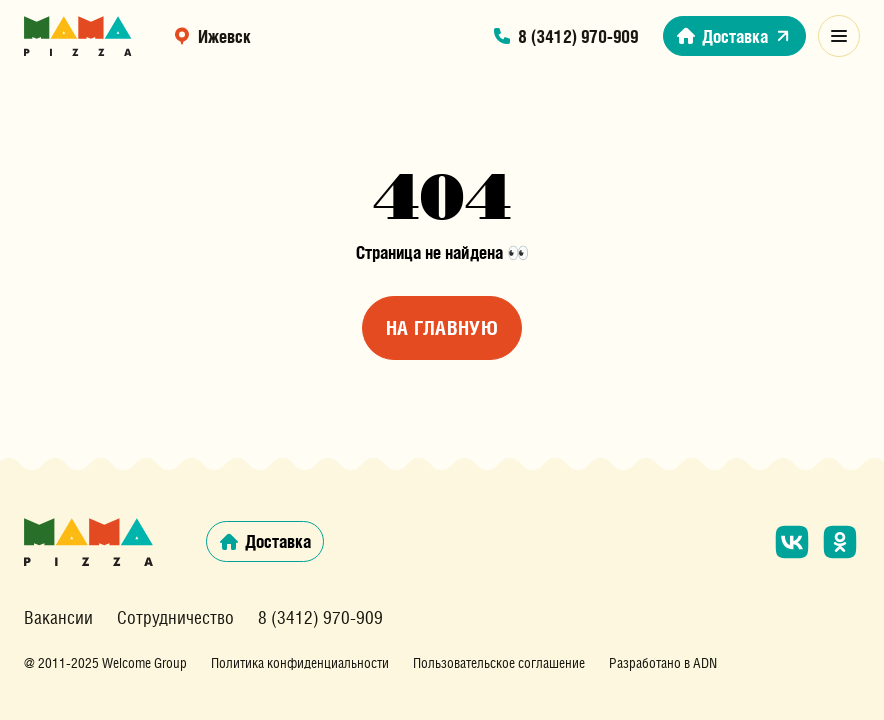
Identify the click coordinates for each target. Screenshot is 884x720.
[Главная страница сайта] (78, 36)
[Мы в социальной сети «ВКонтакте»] (792, 542)
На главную (442, 328)
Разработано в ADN (663, 663)
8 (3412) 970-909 (565, 36)
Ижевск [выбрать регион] (211, 36)
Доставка (734, 36)
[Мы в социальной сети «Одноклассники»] (840, 542)
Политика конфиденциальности (300, 663)
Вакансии (58, 618)
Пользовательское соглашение (499, 663)
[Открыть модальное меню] (839, 36)
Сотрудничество (175, 618)
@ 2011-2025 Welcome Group (105, 663)
